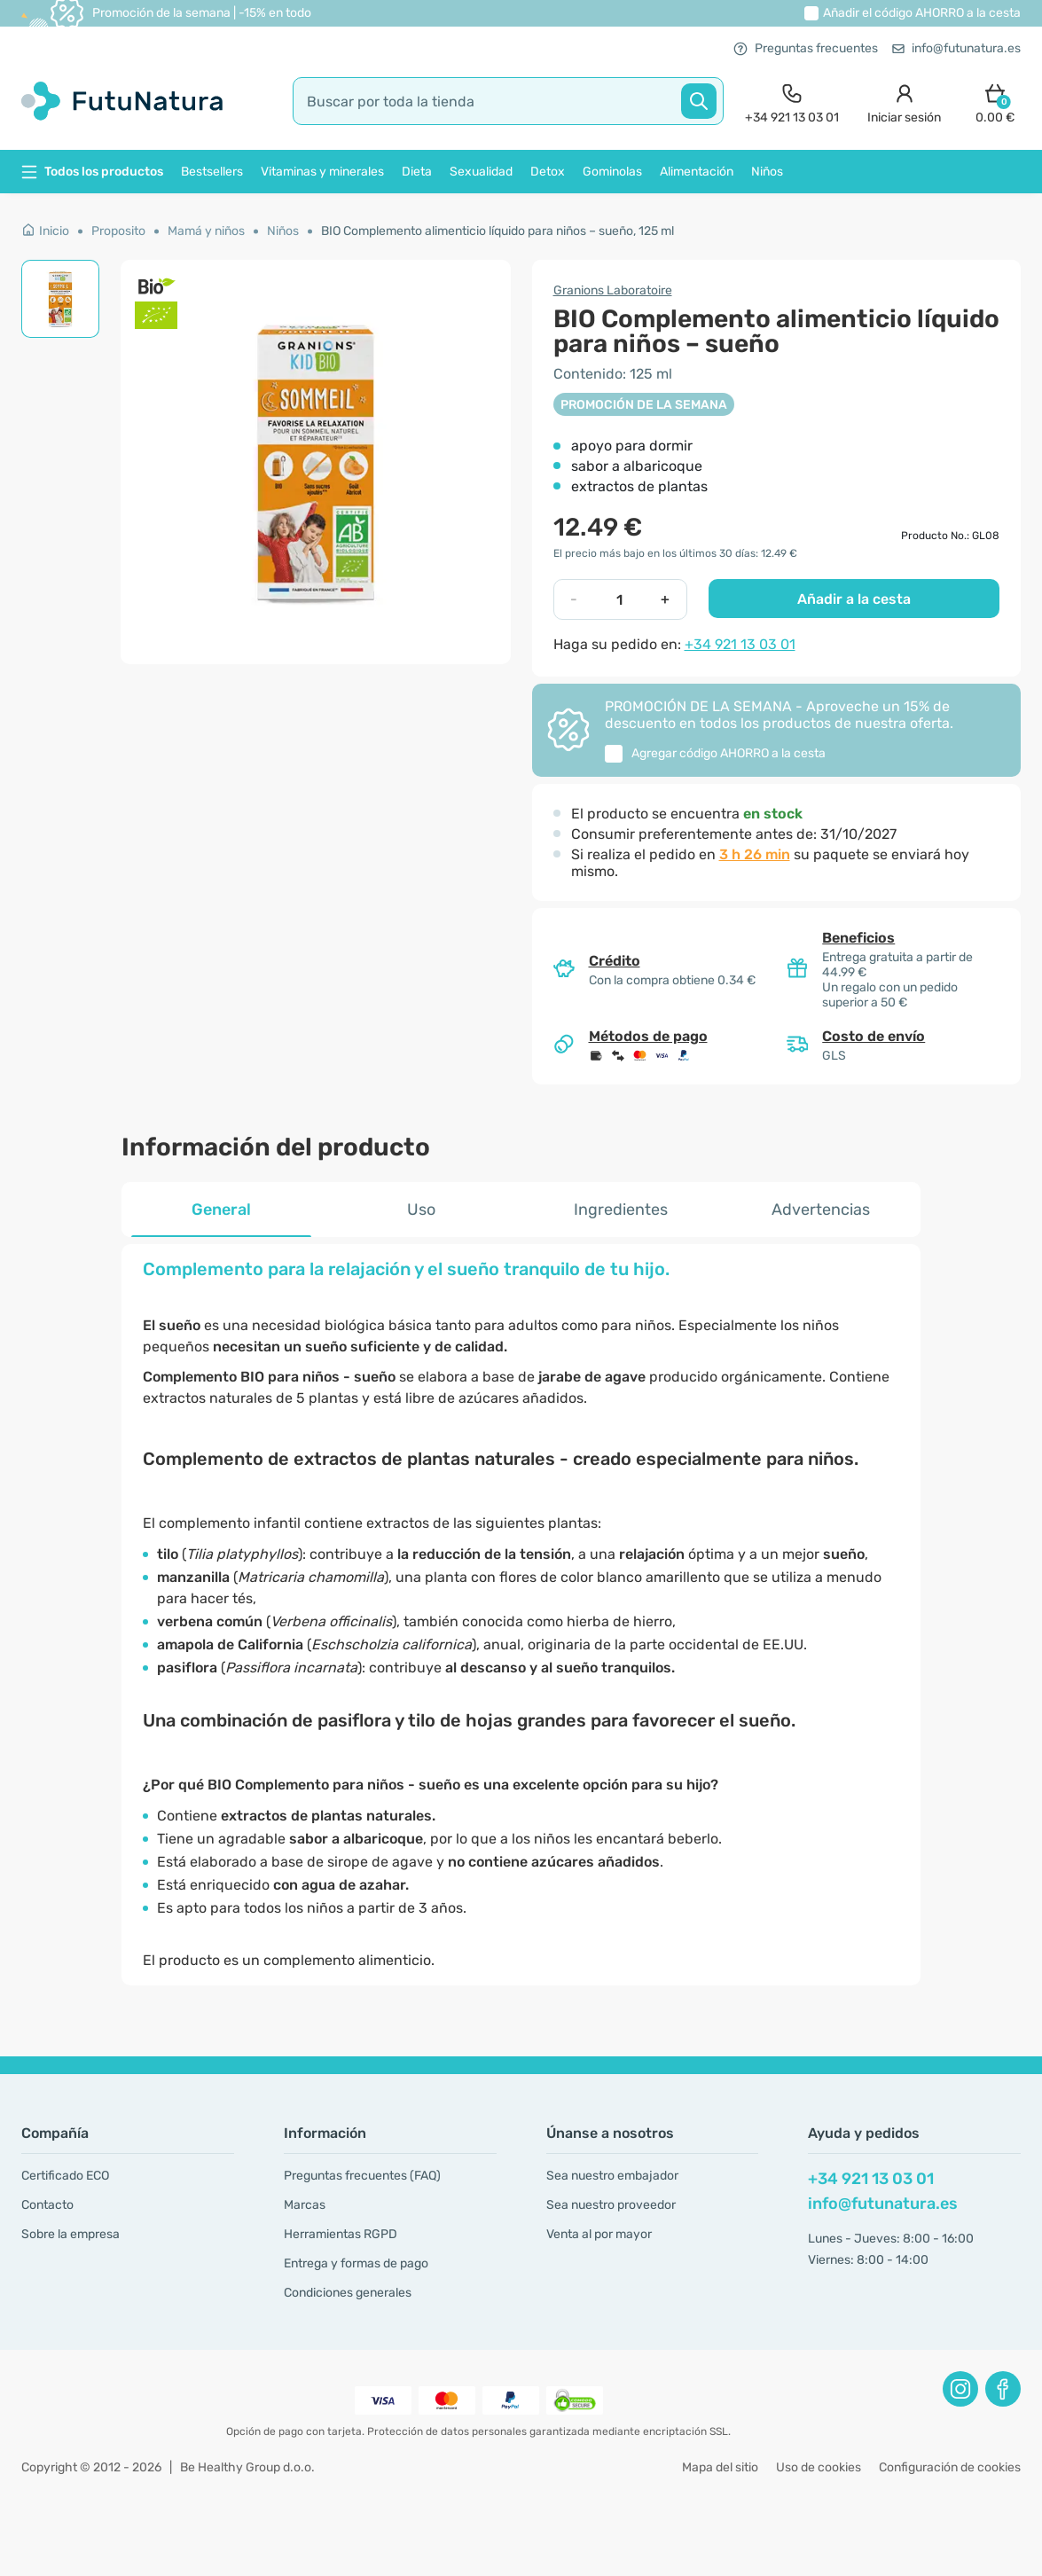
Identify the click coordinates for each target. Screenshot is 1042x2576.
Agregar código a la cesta (728, 753)
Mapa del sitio (720, 2467)
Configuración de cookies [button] (950, 2467)
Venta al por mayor (599, 2234)
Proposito (118, 231)
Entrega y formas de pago (356, 2263)
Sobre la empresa (70, 2234)
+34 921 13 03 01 (740, 644)
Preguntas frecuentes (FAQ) (362, 2175)
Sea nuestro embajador (612, 2175)
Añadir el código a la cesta (922, 12)
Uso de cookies (818, 2467)
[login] (904, 101)
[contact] (792, 101)
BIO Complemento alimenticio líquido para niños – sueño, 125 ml (497, 231)
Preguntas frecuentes (805, 48)
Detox (547, 171)
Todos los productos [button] (92, 171)
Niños (767, 171)
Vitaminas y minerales (322, 171)
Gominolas (612, 171)
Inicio (45, 231)
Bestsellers (212, 171)
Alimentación (696, 171)
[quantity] (619, 599)
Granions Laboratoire (612, 290)
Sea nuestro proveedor (611, 2204)
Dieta (417, 171)
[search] (508, 101)
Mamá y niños (206, 231)
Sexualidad (481, 171)
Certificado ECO (65, 2175)
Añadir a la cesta (854, 599)
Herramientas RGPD (340, 2234)
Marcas (304, 2204)
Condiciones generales (347, 2292)
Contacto (47, 2204)
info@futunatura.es (956, 48)
